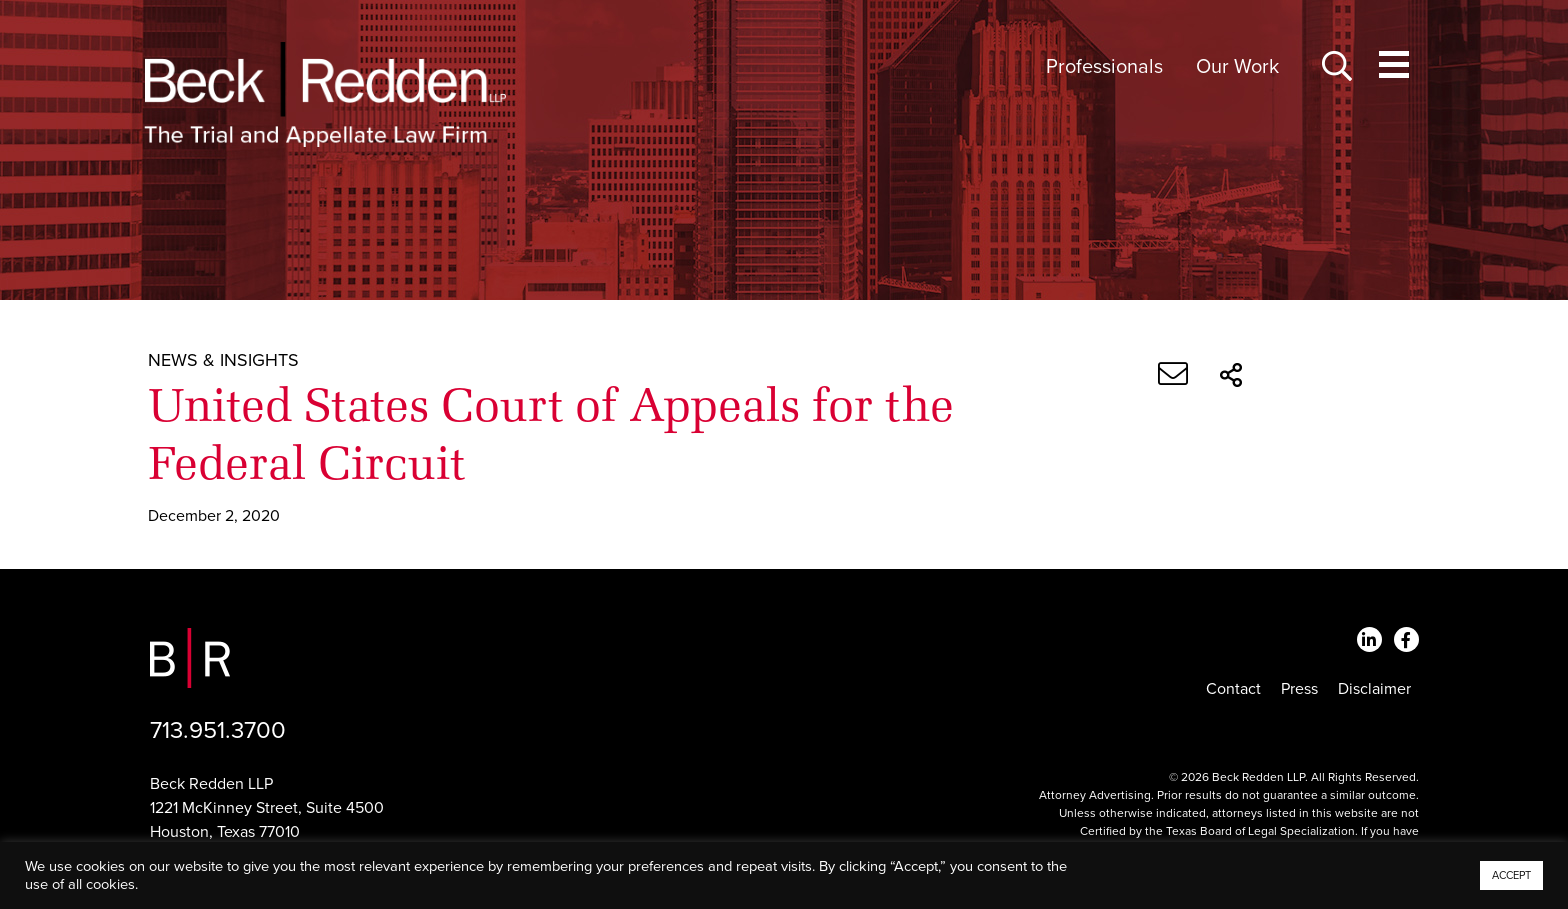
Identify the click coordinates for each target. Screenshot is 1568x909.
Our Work (1237, 67)
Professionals (1104, 67)
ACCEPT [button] (1511, 875)
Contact (1233, 689)
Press (1299, 689)
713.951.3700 (218, 730)
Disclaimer (1374, 689)
